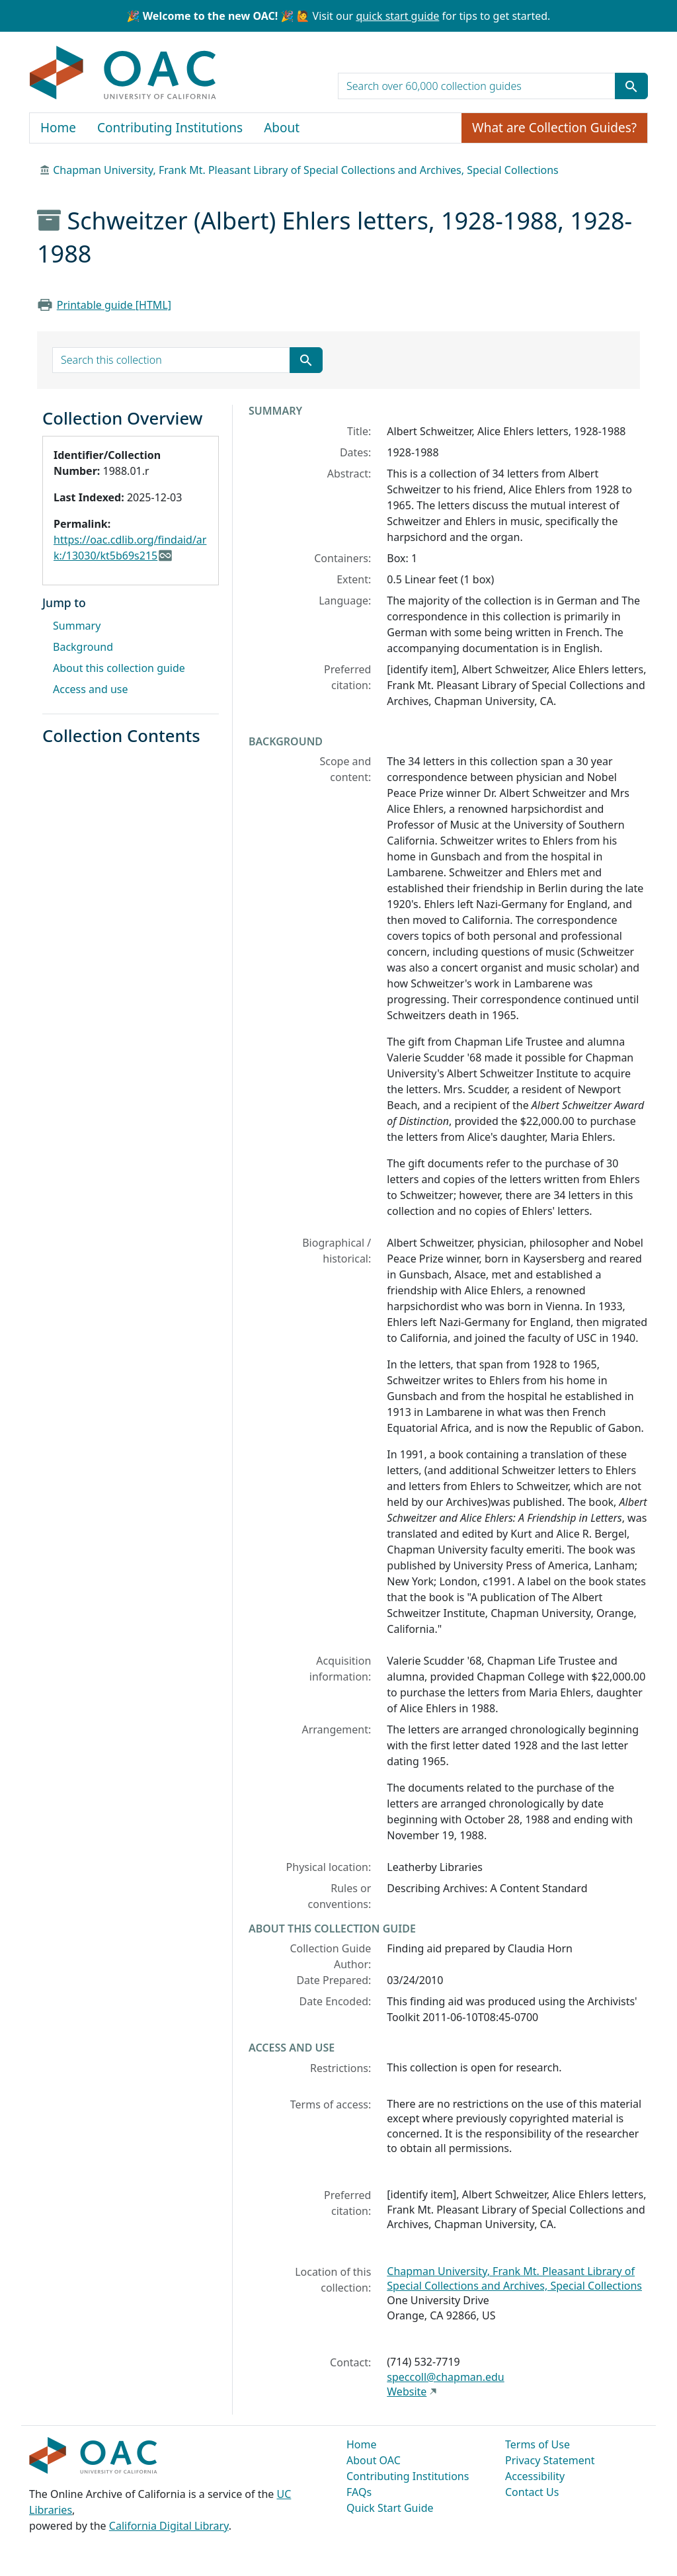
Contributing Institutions (170, 127)
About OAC (373, 2460)
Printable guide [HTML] (114, 305)
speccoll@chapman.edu (445, 2377)
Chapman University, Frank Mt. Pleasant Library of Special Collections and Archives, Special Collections (306, 170)
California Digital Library (169, 2525)
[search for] (477, 86)
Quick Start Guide (390, 2508)
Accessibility (535, 2476)
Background (83, 647)
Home (58, 127)
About (281, 127)
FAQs (359, 2492)
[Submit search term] (631, 86)
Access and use (90, 689)
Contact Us (532, 2492)
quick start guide (397, 16)
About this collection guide (119, 668)
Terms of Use (537, 2444)
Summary (76, 625)
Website (406, 2391)
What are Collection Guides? (554, 127)
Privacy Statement (550, 2460)
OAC (123, 73)
